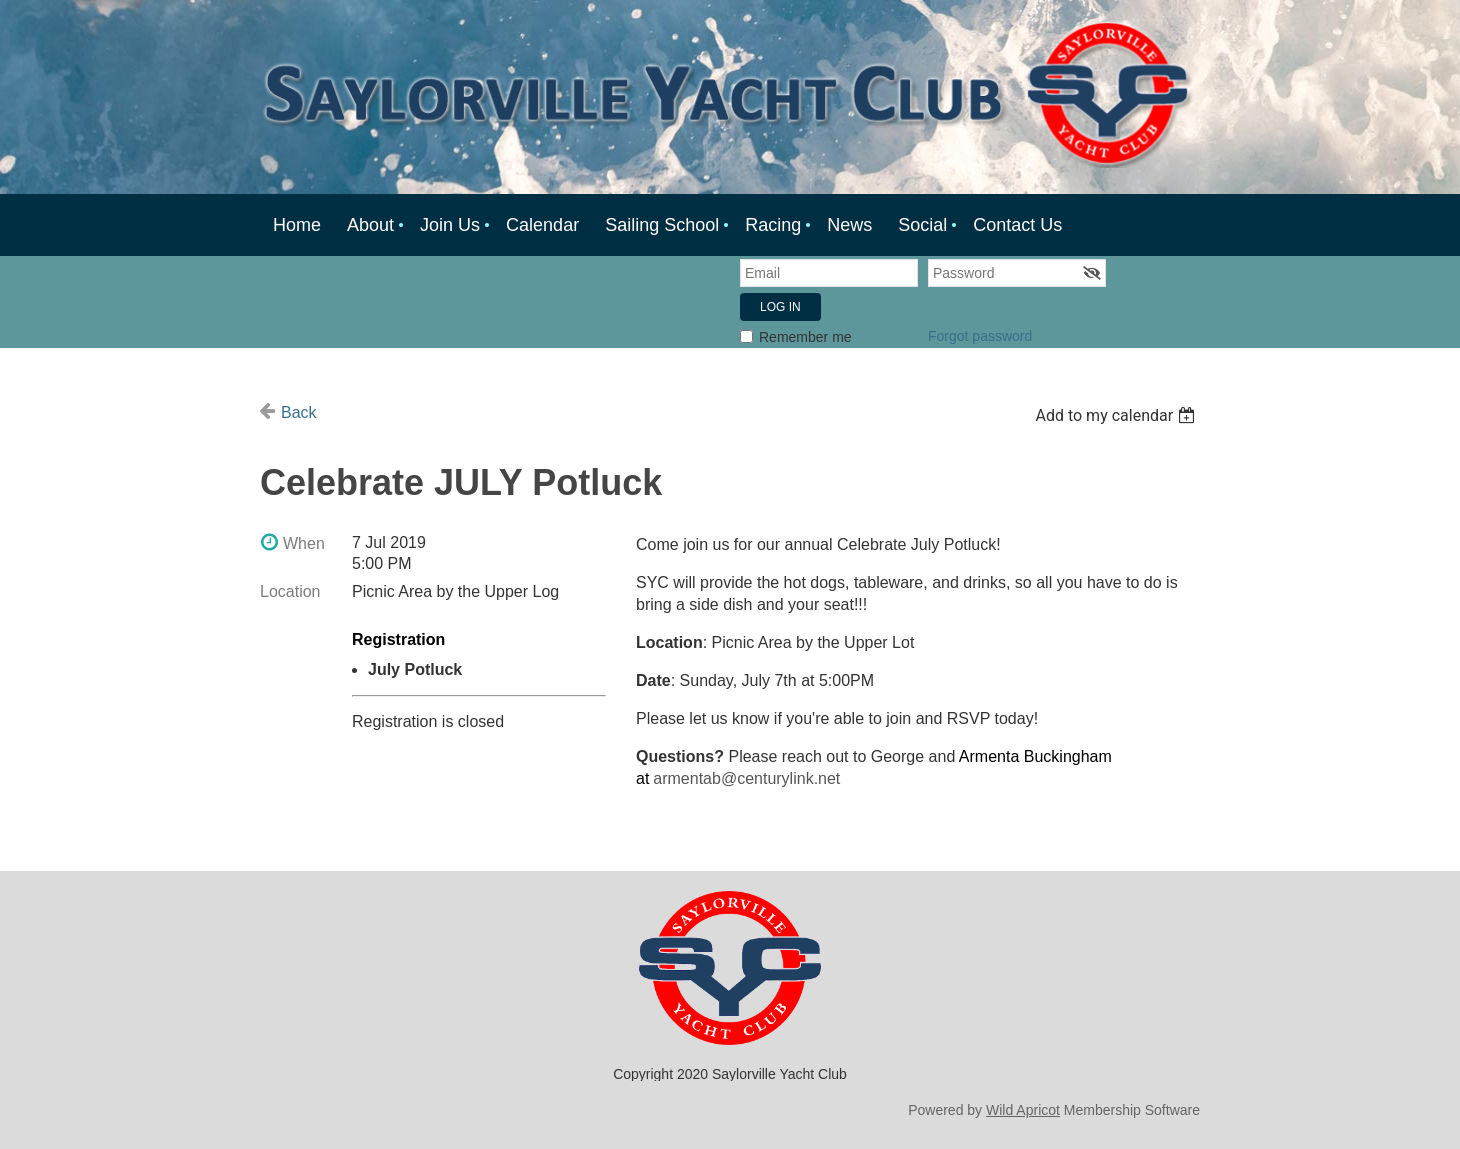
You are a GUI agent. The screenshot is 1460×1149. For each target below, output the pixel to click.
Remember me (805, 337)
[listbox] (1117, 415)
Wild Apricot (1023, 1110)
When (304, 543)
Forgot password (980, 336)
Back (299, 412)
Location (290, 591)
